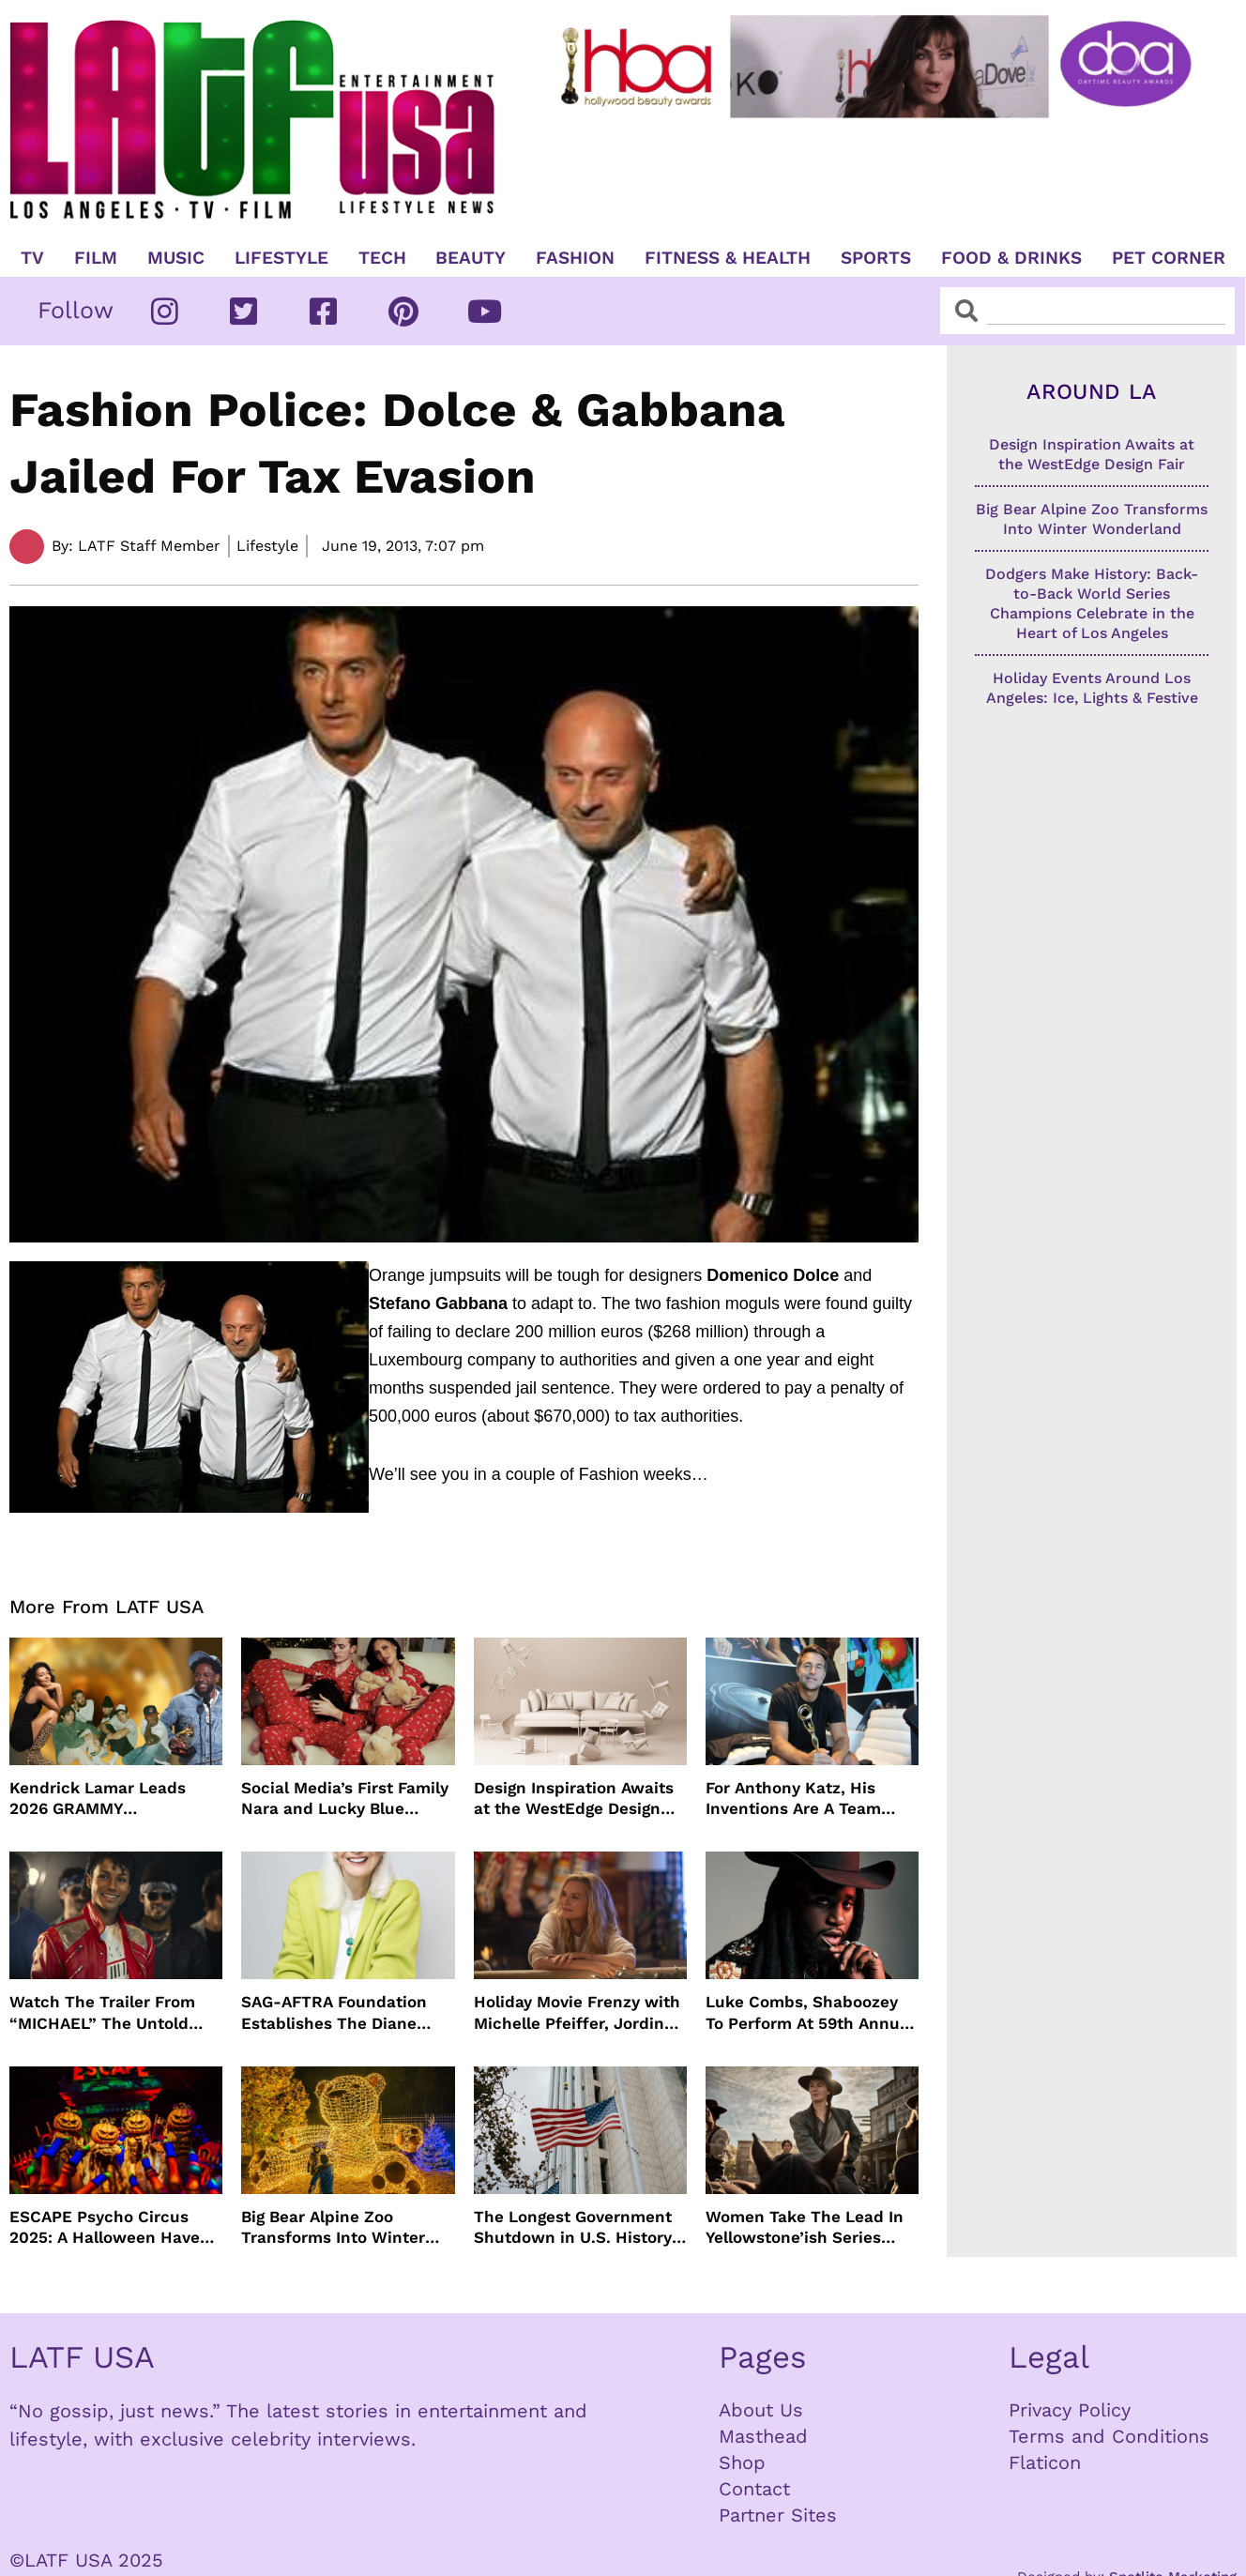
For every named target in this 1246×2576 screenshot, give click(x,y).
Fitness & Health (728, 258)
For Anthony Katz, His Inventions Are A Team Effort (793, 1798)
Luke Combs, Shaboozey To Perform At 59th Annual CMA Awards (810, 2012)
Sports (876, 258)
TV (32, 258)
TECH (382, 258)
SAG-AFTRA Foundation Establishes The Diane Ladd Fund (334, 2012)
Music (176, 258)
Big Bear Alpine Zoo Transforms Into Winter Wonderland (333, 2227)
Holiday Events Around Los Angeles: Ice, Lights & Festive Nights (1092, 697)
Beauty (470, 258)
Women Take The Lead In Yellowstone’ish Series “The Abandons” (805, 2227)
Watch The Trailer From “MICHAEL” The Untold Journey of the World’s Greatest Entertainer (102, 2012)
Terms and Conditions (1109, 2436)
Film (95, 258)
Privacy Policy (1070, 2410)
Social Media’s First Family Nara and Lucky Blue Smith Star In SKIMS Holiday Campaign (344, 1798)
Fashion (575, 258)
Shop (742, 2462)
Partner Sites (778, 2515)
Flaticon (1045, 2462)
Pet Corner (1168, 258)
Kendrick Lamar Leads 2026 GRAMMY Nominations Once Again (106, 1798)
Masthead (763, 2436)
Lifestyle (281, 258)
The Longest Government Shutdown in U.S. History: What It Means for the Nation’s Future (575, 2227)
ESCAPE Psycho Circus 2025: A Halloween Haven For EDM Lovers (109, 2227)
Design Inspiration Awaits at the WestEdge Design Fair (574, 1798)
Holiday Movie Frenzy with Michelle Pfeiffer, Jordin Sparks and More (577, 2012)
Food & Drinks (1011, 258)
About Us (761, 2410)
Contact (754, 2488)
